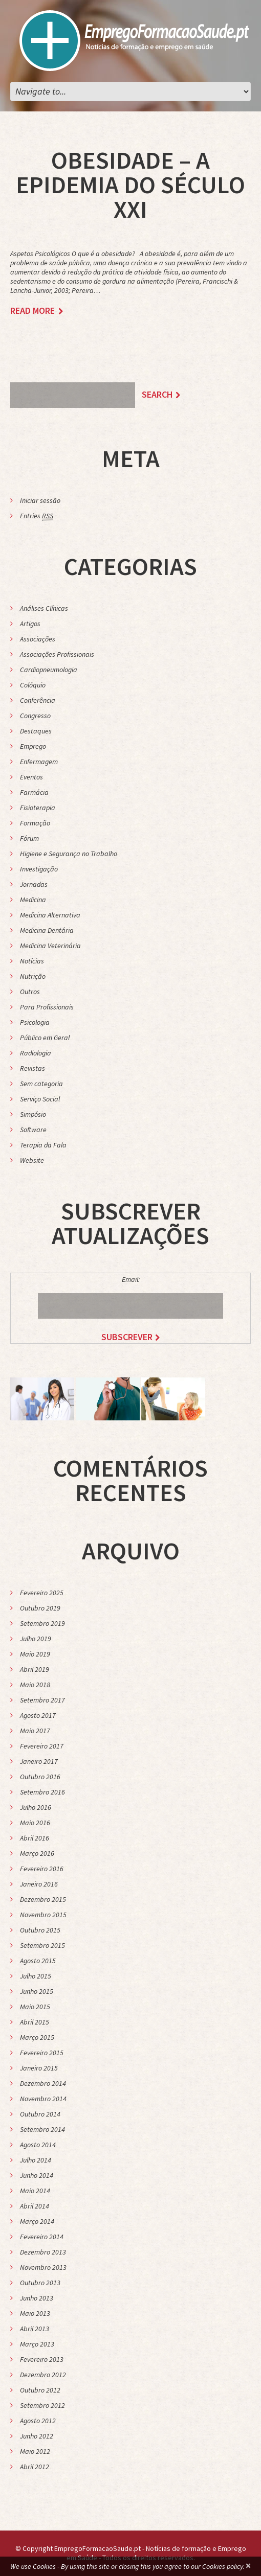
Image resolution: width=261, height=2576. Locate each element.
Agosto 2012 (38, 2420)
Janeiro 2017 (39, 1761)
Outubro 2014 (40, 2114)
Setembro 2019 (42, 1623)
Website (32, 1160)
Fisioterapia (37, 807)
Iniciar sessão (40, 500)
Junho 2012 (36, 2436)
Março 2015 (37, 2037)
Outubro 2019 (40, 1608)
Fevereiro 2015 (41, 2052)
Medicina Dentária (47, 930)
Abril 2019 (34, 1669)
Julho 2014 (35, 2160)
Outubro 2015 (40, 1930)
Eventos (31, 776)
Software (33, 1129)
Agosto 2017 (38, 1715)
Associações (37, 638)
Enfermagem (39, 761)
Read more (32, 311)
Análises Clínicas (44, 608)
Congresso (35, 715)
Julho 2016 (35, 1807)
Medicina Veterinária (50, 945)
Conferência (37, 700)
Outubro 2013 (40, 2282)
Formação (35, 822)
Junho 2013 (36, 2298)
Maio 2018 (35, 1684)
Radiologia (35, 1052)
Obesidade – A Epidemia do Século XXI (130, 184)
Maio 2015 (35, 2006)
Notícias (32, 960)
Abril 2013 (34, 2328)
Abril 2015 (34, 2022)
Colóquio (33, 684)
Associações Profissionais (57, 654)
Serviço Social (40, 1098)
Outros (30, 991)
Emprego (33, 746)
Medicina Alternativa (50, 914)
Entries (36, 516)
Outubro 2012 (40, 2390)
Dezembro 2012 (43, 2374)
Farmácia (34, 792)
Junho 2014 (36, 2175)
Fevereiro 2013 (41, 2359)
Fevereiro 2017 (41, 1746)
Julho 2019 (35, 1638)
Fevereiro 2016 (41, 1868)
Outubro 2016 (40, 1776)
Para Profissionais (47, 1006)
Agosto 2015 (38, 1960)
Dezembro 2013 (43, 2252)
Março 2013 (37, 2344)
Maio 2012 (35, 2451)
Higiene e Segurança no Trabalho (68, 853)
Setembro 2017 (42, 1700)
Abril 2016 (34, 1838)
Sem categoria (41, 1083)
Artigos (30, 623)
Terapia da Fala (43, 1144)
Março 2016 (37, 1853)
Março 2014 (37, 2221)
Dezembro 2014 (43, 2083)
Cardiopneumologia (48, 669)
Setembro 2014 (42, 2129)
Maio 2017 (35, 1730)
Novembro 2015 (43, 1914)
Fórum (29, 838)
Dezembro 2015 (43, 1899)
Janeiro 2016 (39, 1884)
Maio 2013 (35, 2313)
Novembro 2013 (43, 2267)
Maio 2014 (35, 2190)
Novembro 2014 (43, 2098)
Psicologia (35, 1022)
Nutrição (33, 976)
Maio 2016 (35, 1822)
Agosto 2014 (38, 2144)
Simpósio (33, 1114)
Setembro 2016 (42, 1792)
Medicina (33, 899)
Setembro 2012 (42, 2405)
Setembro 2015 (42, 1945)
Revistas (32, 1068)
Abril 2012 (34, 2466)
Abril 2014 (34, 2206)
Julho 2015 (35, 1976)
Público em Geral (45, 1037)
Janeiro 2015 (39, 2068)
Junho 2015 (36, 1991)
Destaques (36, 730)
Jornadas (34, 884)
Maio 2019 (35, 1654)
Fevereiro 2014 (41, 2236)
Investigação (39, 868)
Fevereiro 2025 (41, 1592)
